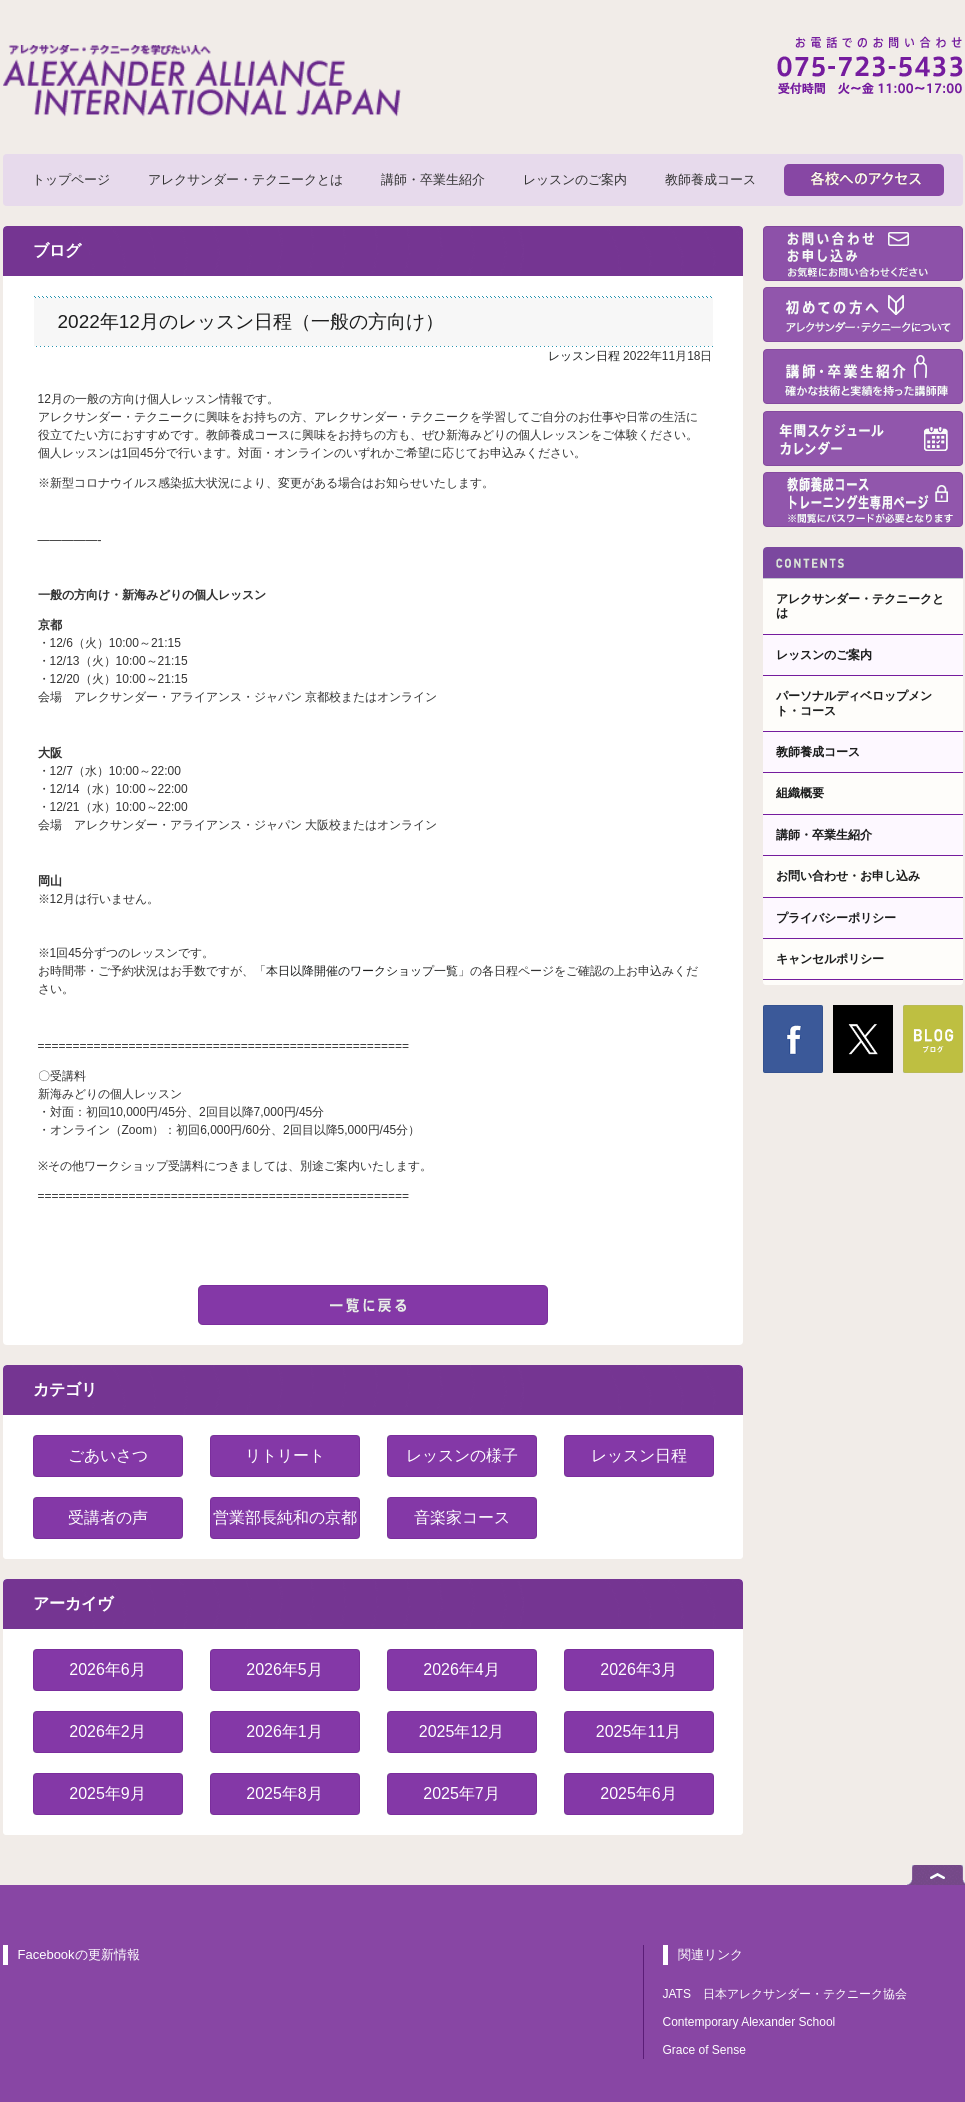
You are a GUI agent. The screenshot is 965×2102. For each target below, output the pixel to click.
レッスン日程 (584, 356)
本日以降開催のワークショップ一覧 (362, 971)
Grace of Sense (704, 2050)
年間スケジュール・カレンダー (863, 438)
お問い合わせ (863, 253)
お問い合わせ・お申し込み (848, 876)
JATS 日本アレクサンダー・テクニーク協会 (785, 1994)
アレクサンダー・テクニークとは (245, 179)
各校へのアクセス (864, 180)
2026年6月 (107, 1669)
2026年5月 (284, 1669)
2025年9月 (107, 1793)
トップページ (71, 179)
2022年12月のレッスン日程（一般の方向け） (251, 321)
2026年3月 (638, 1669)
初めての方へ (863, 314)
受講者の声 (108, 1517)
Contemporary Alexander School (749, 2022)
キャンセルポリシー (830, 959)
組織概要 (800, 793)
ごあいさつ (108, 1455)
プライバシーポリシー (836, 918)
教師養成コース (710, 179)
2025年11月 (638, 1731)
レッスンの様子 (462, 1455)
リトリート (285, 1455)
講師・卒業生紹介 (433, 179)
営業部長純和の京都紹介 (285, 1524)
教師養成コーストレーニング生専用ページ (863, 499)
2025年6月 (638, 1793)
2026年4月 (461, 1669)
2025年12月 (461, 1731)
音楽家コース (462, 1517)
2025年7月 (461, 1793)
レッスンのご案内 (575, 179)
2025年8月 (284, 1793)
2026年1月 (284, 1731)
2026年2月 (107, 1731)
